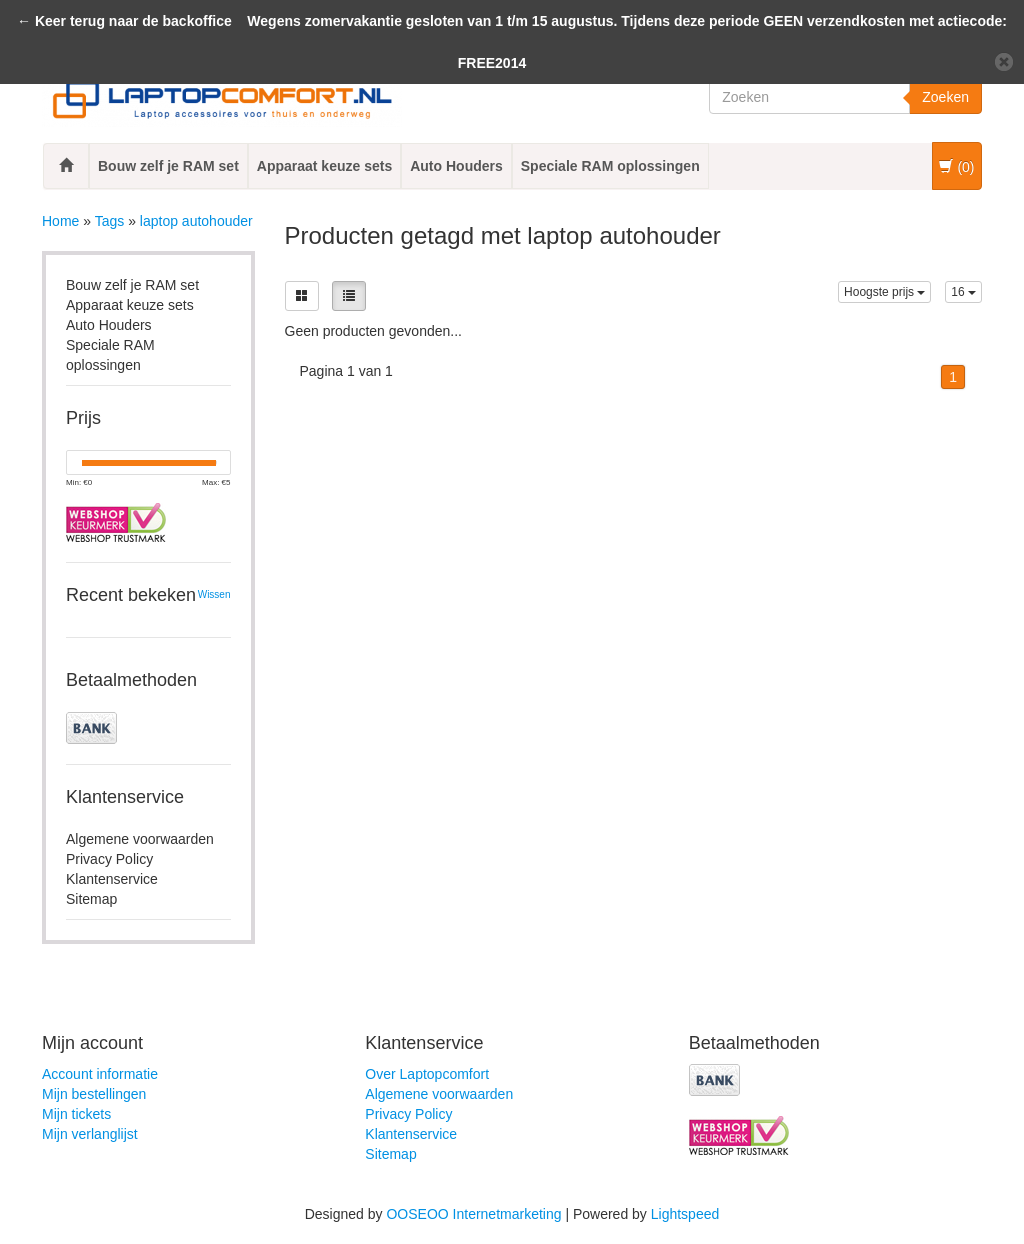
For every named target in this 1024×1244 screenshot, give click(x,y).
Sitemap (91, 899)
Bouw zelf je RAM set (168, 166)
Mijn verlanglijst (90, 1134)
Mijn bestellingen (94, 1094)
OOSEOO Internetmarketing (473, 1214)
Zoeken (945, 97)
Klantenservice (112, 879)
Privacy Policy (109, 859)
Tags (110, 221)
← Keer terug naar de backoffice (124, 21)
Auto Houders (456, 166)
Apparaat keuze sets (324, 166)
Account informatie (100, 1074)
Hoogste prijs (884, 292)
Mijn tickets (76, 1114)
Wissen (214, 594)
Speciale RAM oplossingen (610, 166)
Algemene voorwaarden (140, 839)
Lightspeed (685, 1214)
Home (60, 221)
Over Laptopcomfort (427, 1074)
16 (963, 292)
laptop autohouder (196, 221)
